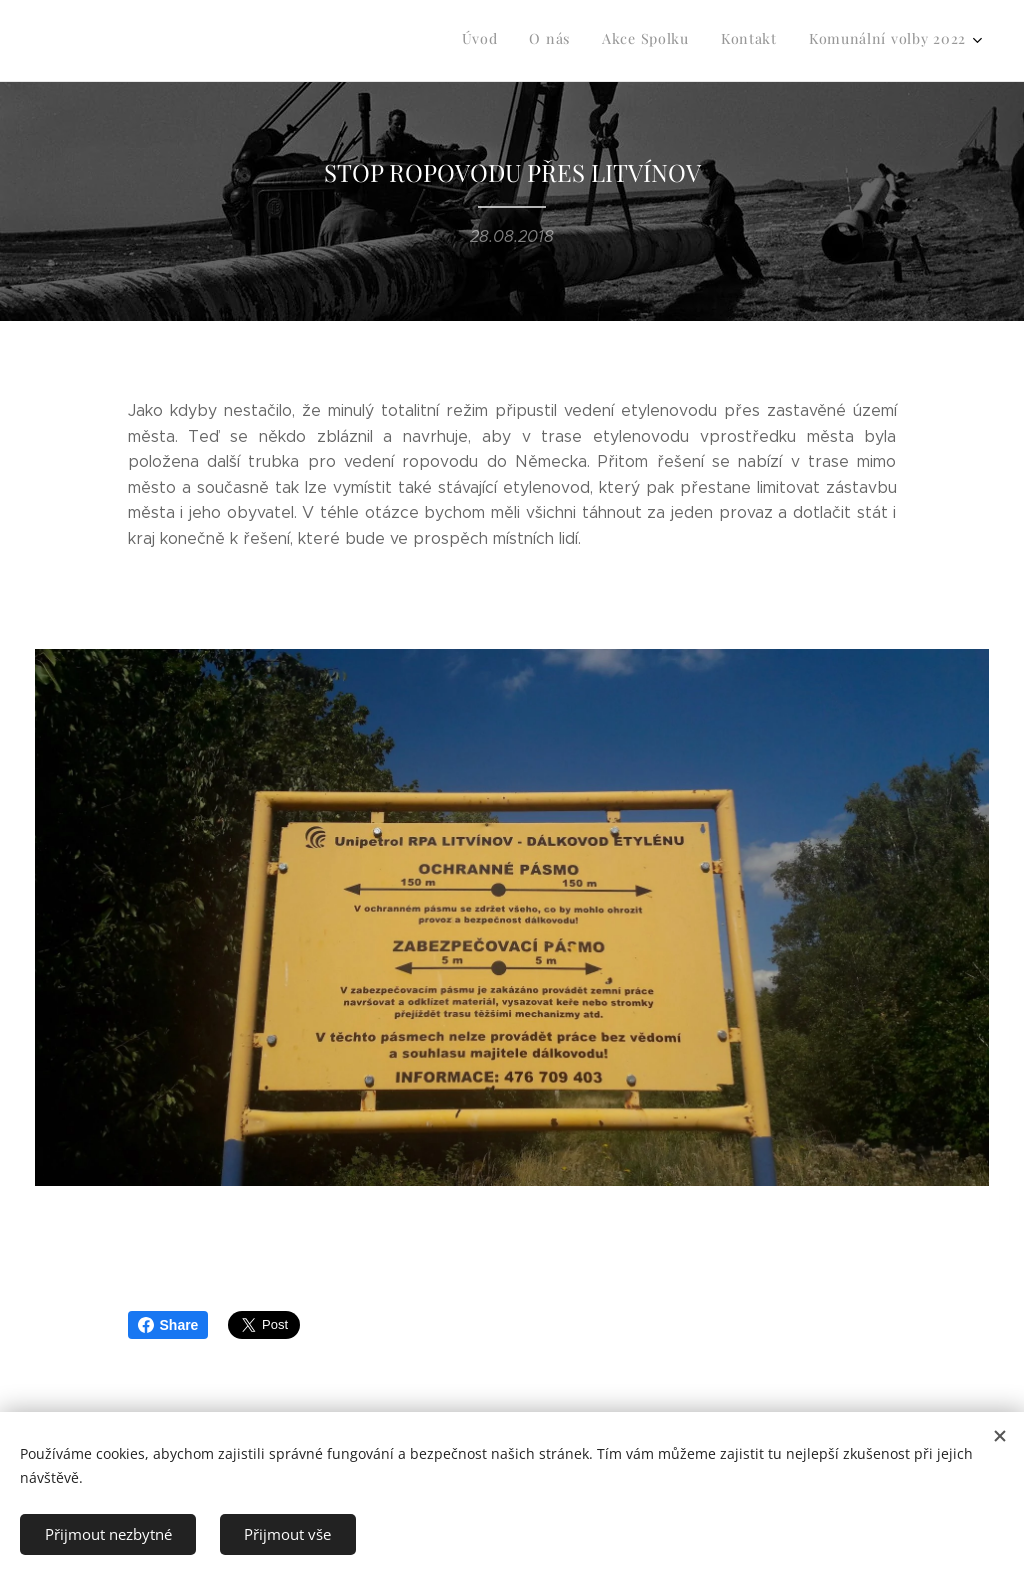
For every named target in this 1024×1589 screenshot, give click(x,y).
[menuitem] (843, 41)
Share (168, 1325)
